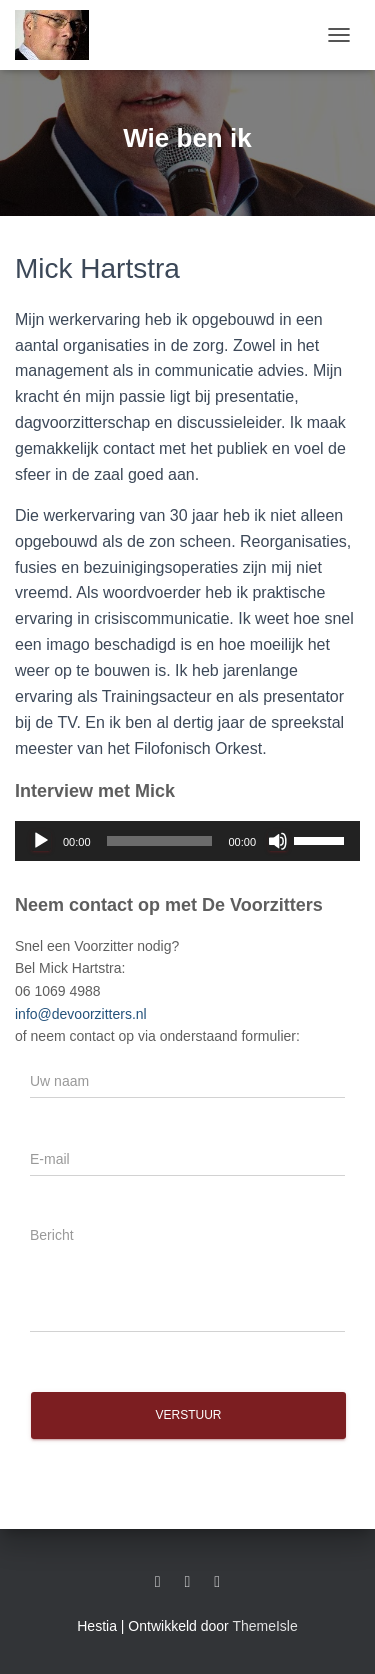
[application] (187, 841)
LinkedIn (158, 1582)
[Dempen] (278, 841)
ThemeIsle (264, 1626)
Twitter (217, 1582)
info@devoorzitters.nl (81, 1014)
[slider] (160, 841)
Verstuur (188, 1415)
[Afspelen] (41, 841)
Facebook (188, 1582)
